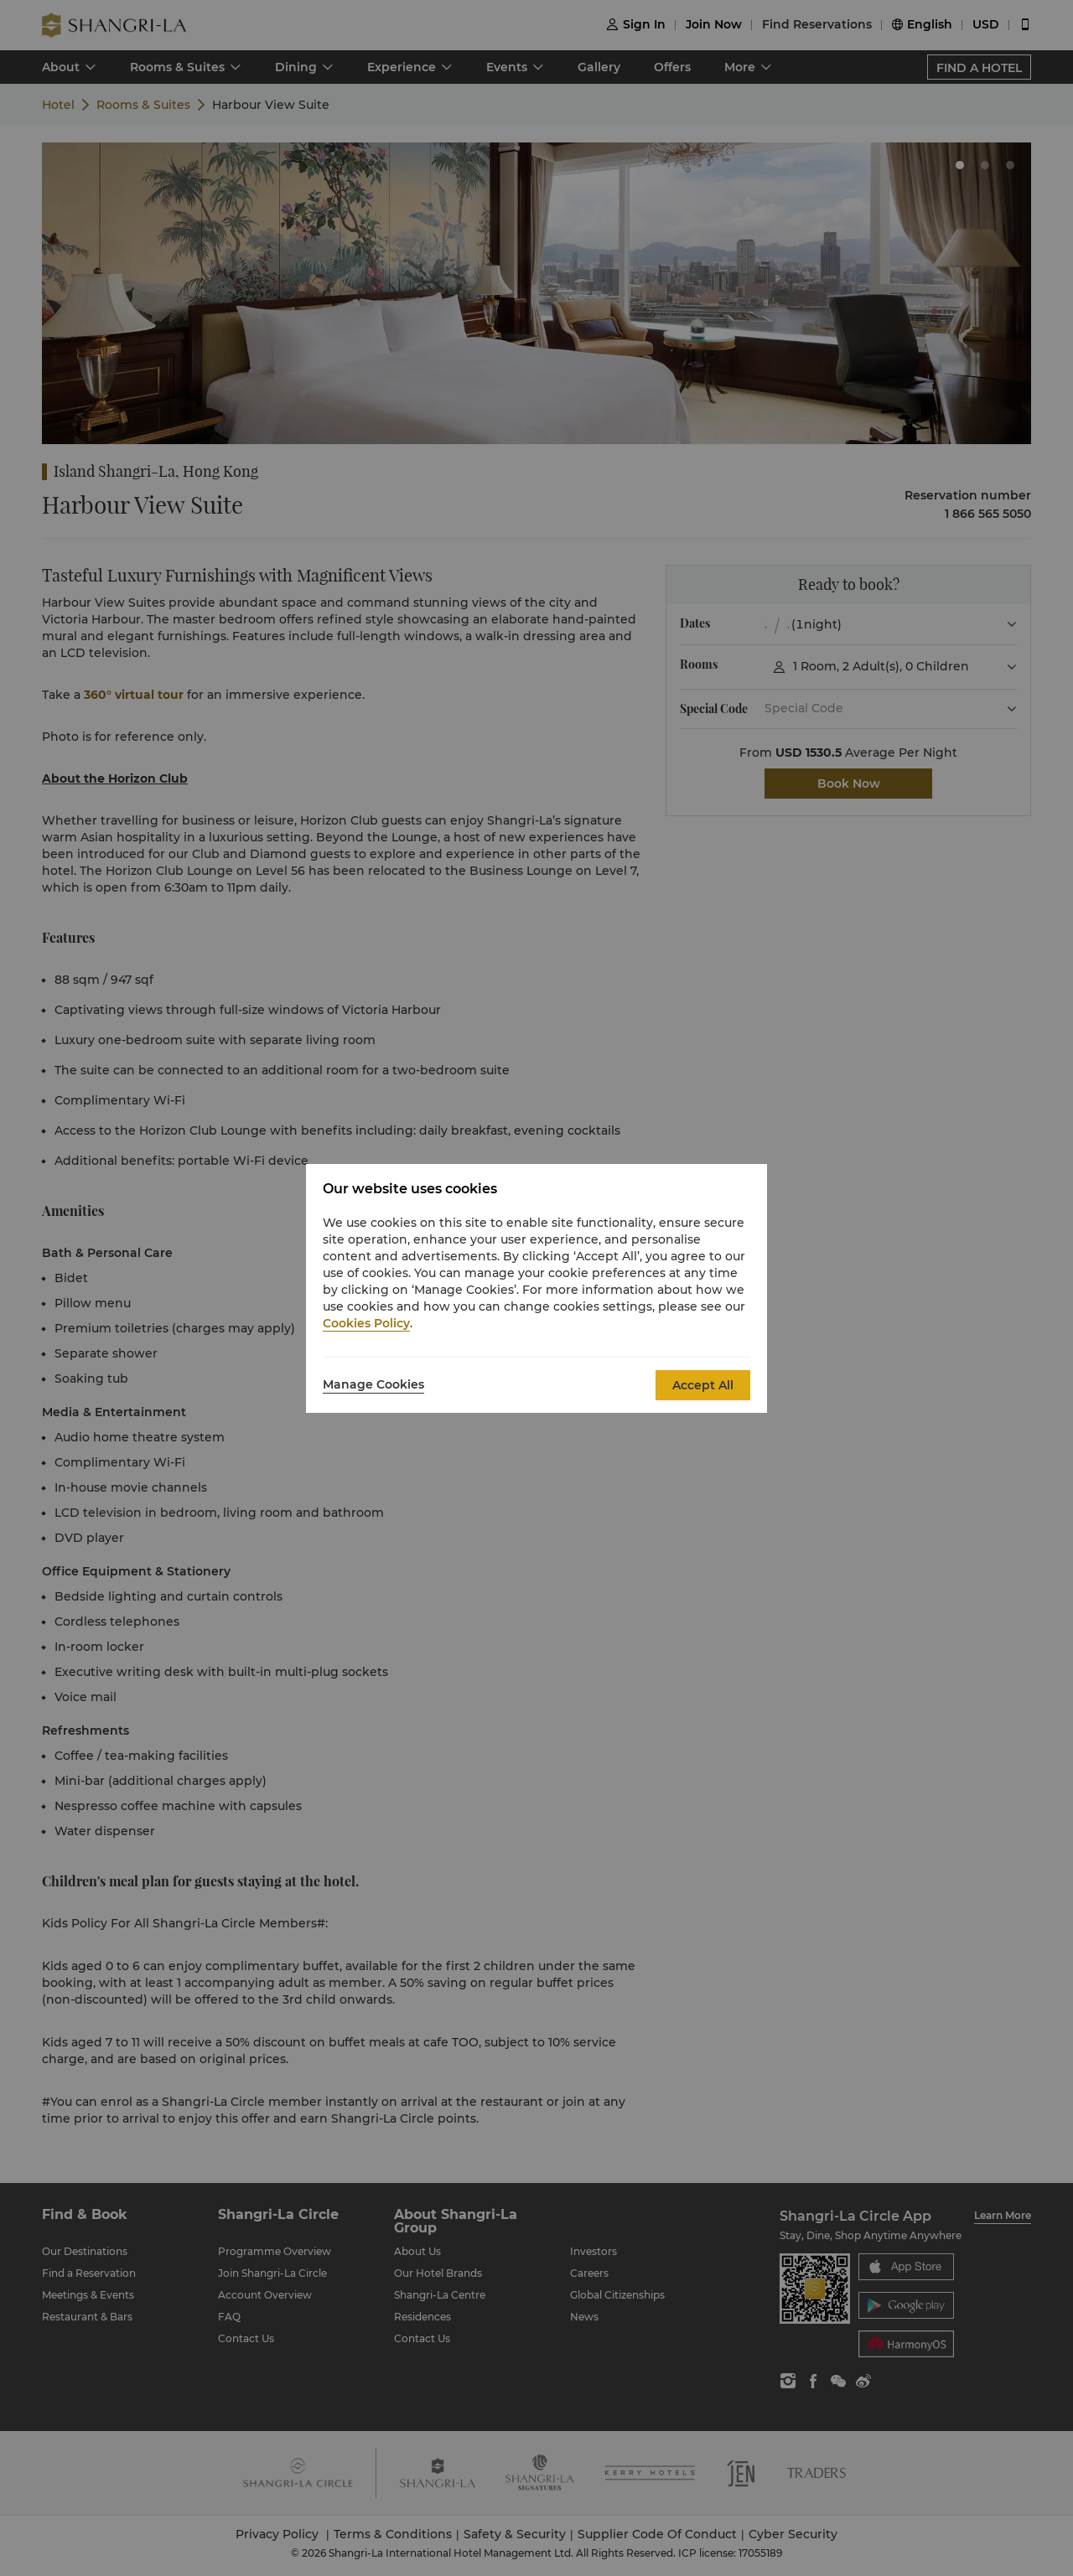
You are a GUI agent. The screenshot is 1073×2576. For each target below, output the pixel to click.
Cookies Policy (366, 1323)
